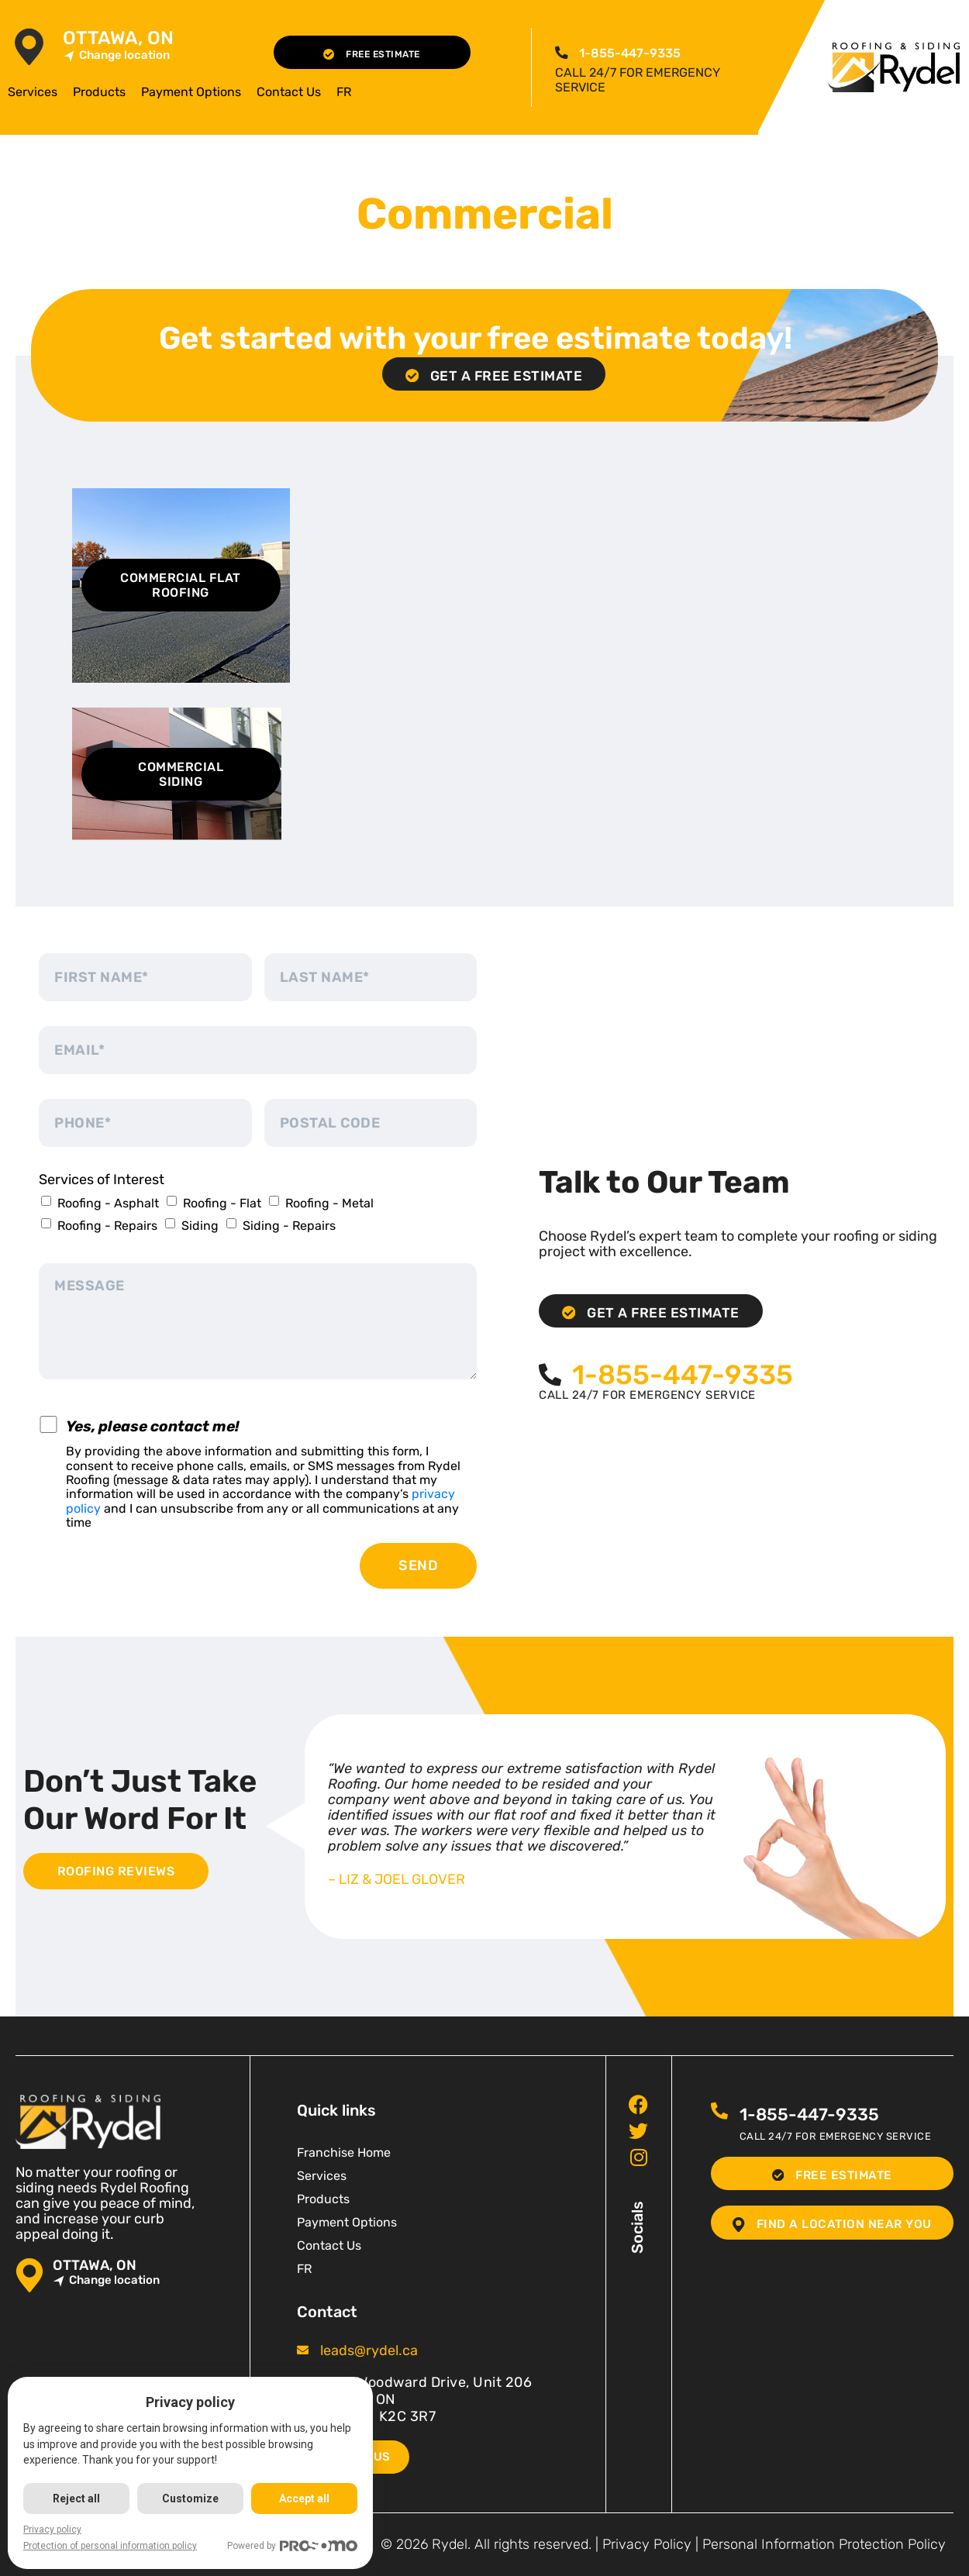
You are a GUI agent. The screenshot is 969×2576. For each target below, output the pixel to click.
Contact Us (289, 91)
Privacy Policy (646, 2544)
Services (32, 91)
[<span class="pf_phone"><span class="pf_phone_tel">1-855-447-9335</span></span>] (561, 52)
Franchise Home (344, 2152)
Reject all (77, 2498)
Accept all (306, 2498)
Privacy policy (52, 2529)
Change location (116, 55)
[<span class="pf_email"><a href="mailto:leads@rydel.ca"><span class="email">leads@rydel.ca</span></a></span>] (303, 2350)
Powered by (295, 2546)
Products (99, 91)
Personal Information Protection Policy (824, 2544)
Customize (192, 2498)
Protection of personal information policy (110, 2545)
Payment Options (191, 91)
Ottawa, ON (118, 38)
